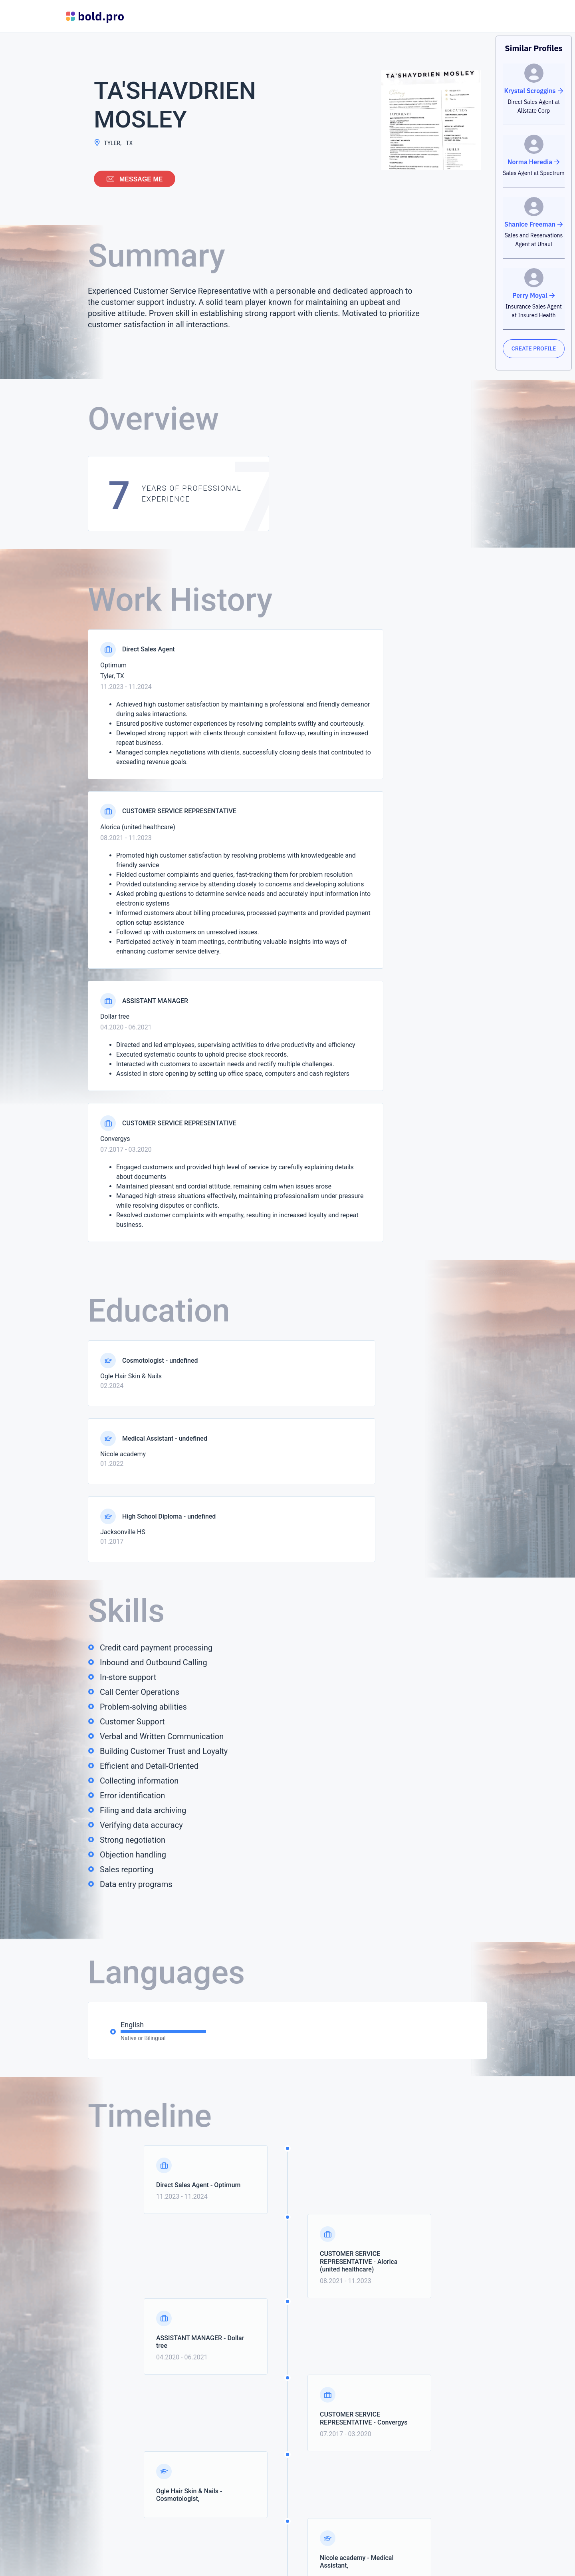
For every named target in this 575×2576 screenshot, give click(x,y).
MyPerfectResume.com (280, 2563)
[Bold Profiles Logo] (95, 16)
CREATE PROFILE (534, 348)
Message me (135, 179)
